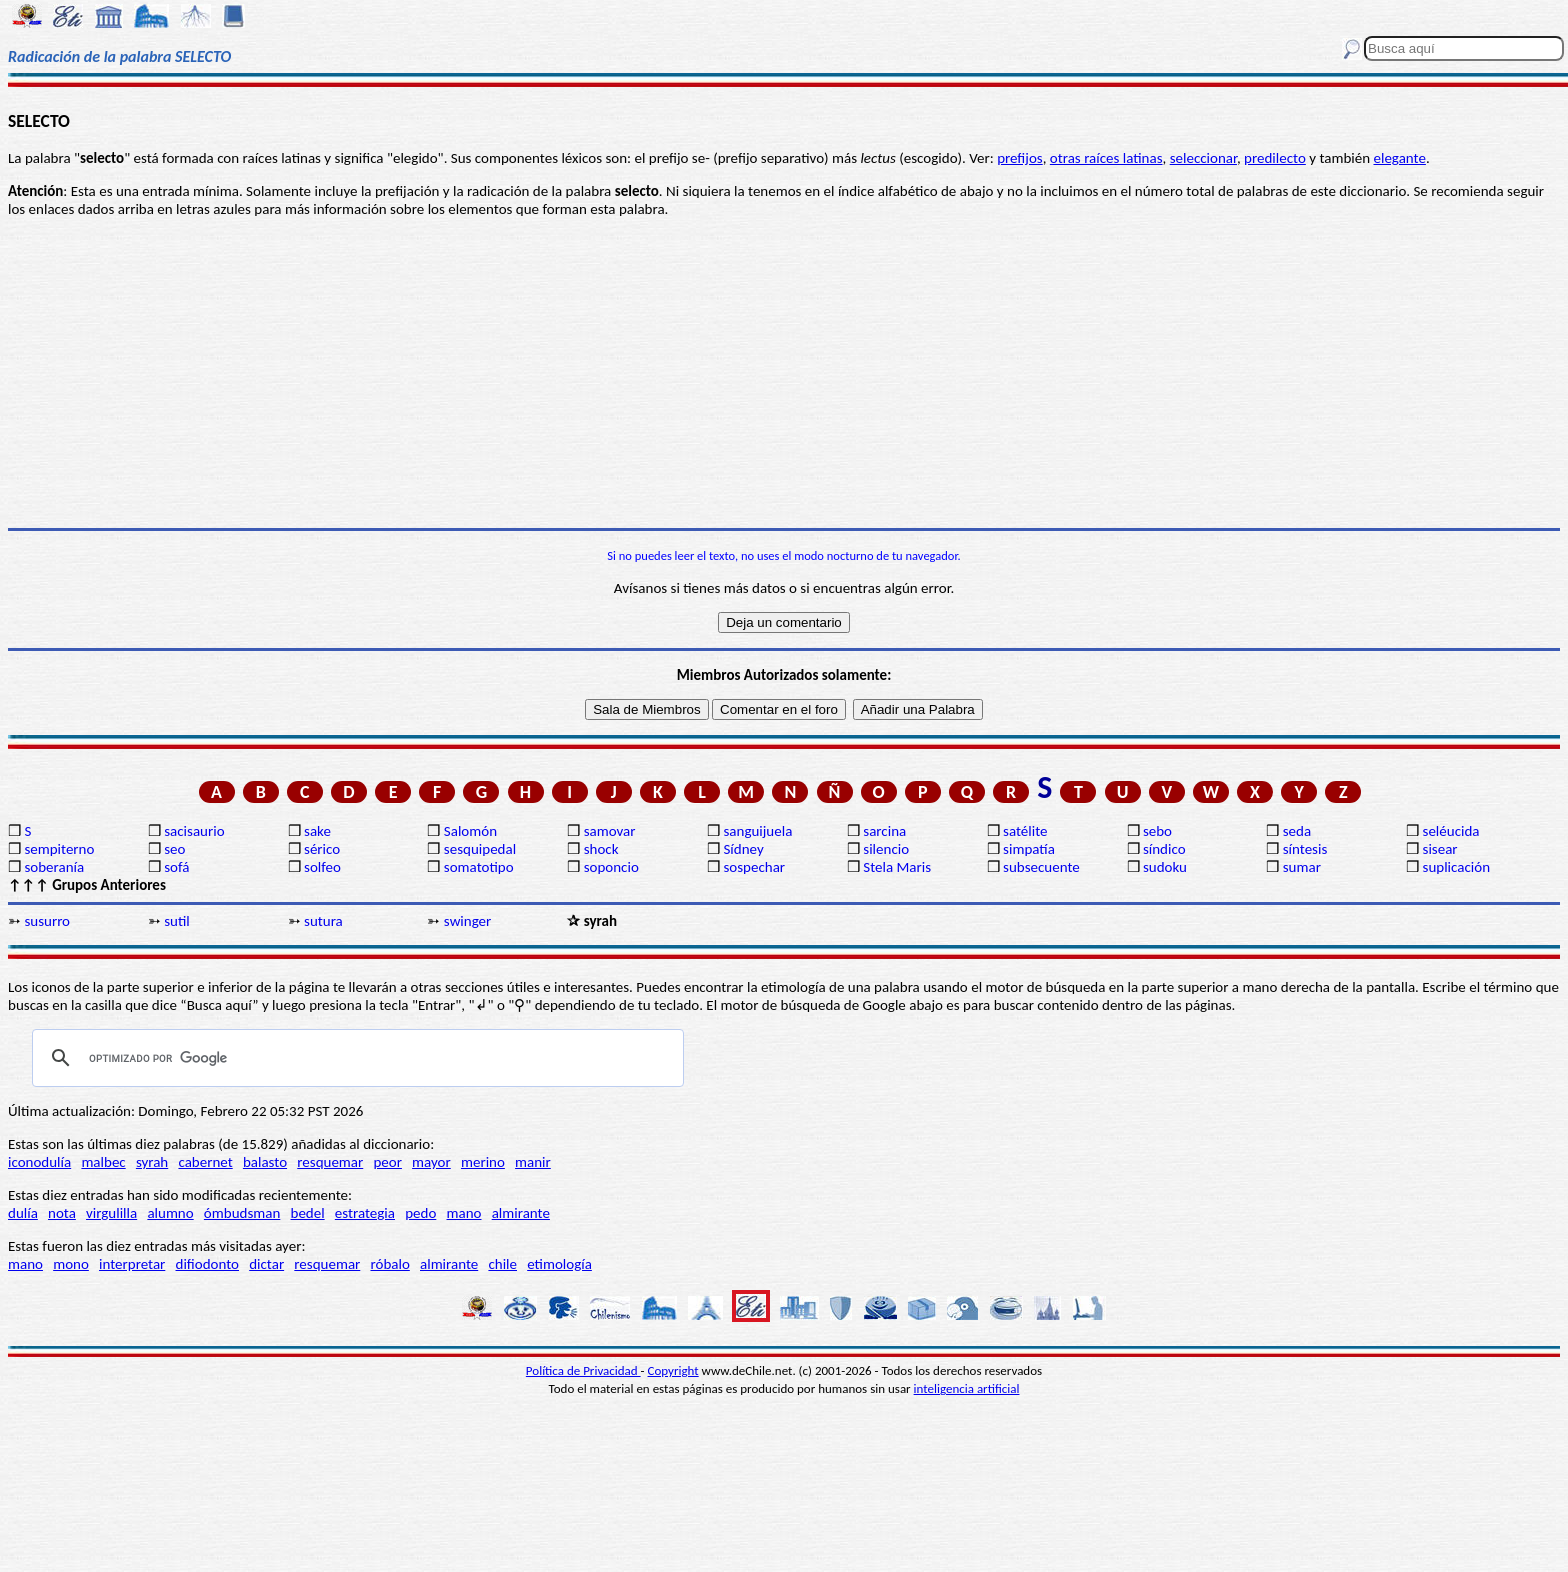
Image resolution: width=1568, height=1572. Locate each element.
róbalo (389, 1264)
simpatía (1029, 849)
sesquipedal (480, 849)
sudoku (1165, 867)
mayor (431, 1162)
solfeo (322, 867)
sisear (1440, 849)
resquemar (330, 1162)
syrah (152, 1162)
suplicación (1457, 867)
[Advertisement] (784, 373)
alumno (170, 1213)
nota (62, 1213)
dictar (266, 1264)
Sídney (743, 849)
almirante (521, 1213)
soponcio (611, 867)
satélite (1025, 831)
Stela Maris (897, 867)
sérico (322, 849)
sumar (1302, 867)
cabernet (205, 1162)
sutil (177, 921)
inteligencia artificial (967, 1388)
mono (71, 1264)
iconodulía (39, 1162)
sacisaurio (194, 831)
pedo (420, 1213)
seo (174, 849)
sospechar (754, 867)
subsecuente (1041, 867)
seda (1297, 831)
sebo (1157, 831)
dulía (23, 1213)
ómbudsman (242, 1213)
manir (533, 1162)
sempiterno (59, 849)
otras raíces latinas (1106, 158)
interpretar (132, 1264)
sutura (323, 921)
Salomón (470, 831)
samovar (610, 831)
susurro (47, 921)
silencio (886, 849)
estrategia (365, 1213)
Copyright (673, 1370)
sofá (176, 867)
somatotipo (479, 867)
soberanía (54, 867)
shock (601, 849)
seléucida (1451, 831)
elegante (1399, 158)
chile (502, 1264)
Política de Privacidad (583, 1370)
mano (464, 1213)
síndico (1164, 849)
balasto (265, 1162)
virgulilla (111, 1213)
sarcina (884, 831)
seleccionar (1203, 158)
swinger (467, 921)
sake (317, 831)
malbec (103, 1162)
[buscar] (355, 1058)
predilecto (1275, 158)
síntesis (1305, 849)
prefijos (1020, 158)
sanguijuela (757, 831)
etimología (559, 1264)
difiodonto (208, 1264)
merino (483, 1162)
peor (387, 1162)
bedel (308, 1213)
